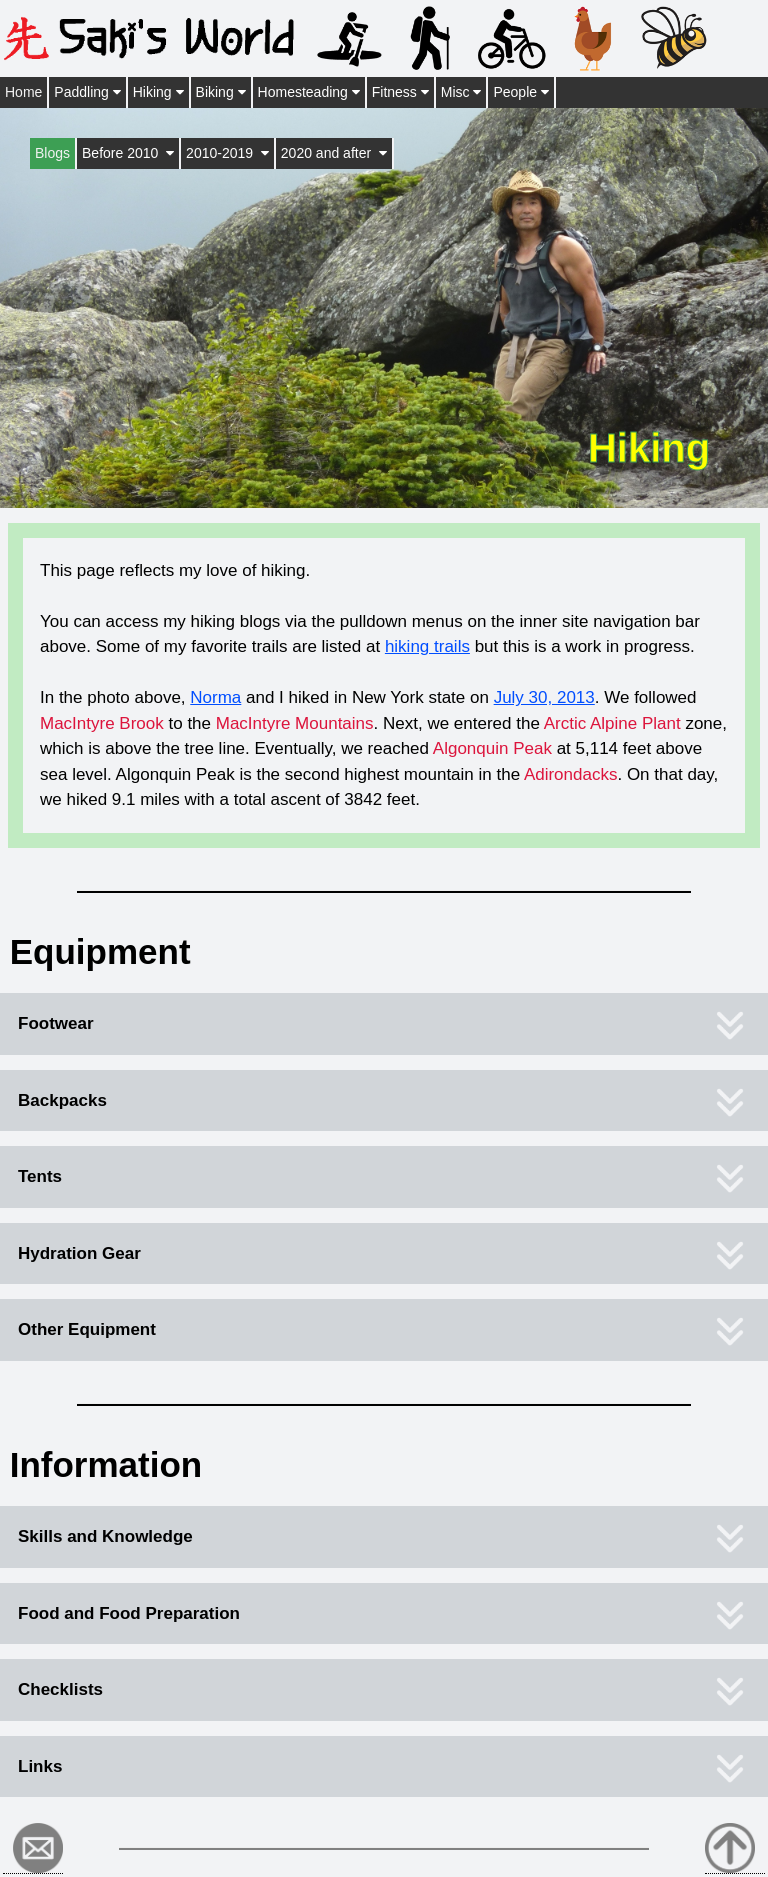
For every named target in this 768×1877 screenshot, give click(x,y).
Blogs (52, 153)
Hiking (158, 92)
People (520, 92)
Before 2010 (128, 153)
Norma (215, 697)
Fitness (400, 92)
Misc (461, 92)
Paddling (87, 92)
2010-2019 (227, 153)
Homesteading (309, 92)
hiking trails (427, 646)
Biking (221, 92)
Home (23, 92)
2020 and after (334, 153)
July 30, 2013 (544, 697)
